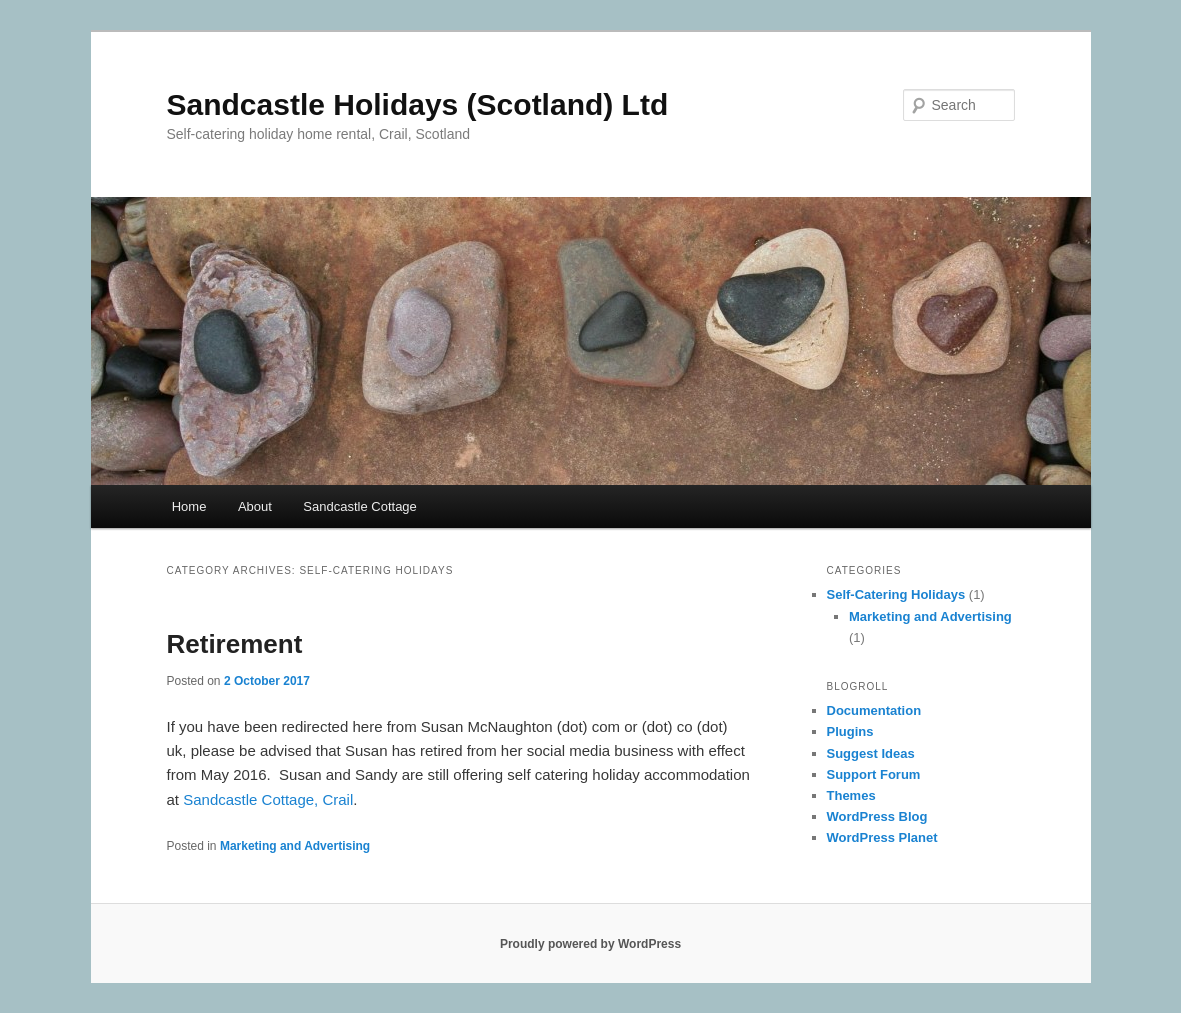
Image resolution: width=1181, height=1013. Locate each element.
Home (189, 506)
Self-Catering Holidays (896, 594)
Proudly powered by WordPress (590, 944)
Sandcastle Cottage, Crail (268, 799)
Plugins (850, 731)
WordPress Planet (882, 837)
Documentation (874, 710)
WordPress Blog (877, 816)
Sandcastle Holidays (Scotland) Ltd (418, 104)
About (255, 506)
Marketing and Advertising (295, 846)
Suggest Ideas (871, 753)
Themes (851, 795)
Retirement (235, 644)
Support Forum (874, 774)
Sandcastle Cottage (359, 506)
